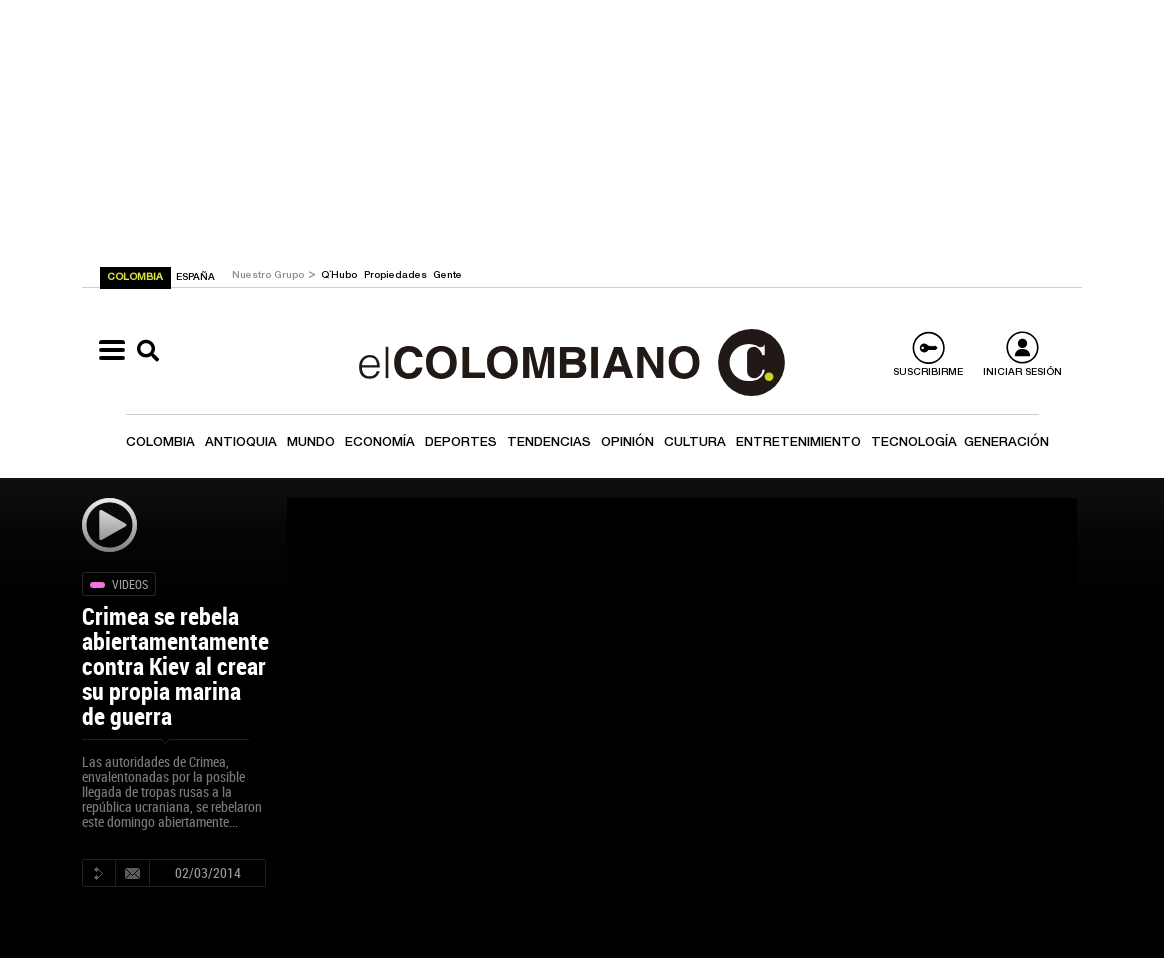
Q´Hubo (340, 276)
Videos (130, 584)
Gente (447, 276)
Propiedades (397, 276)
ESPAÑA (195, 278)
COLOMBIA (136, 278)
